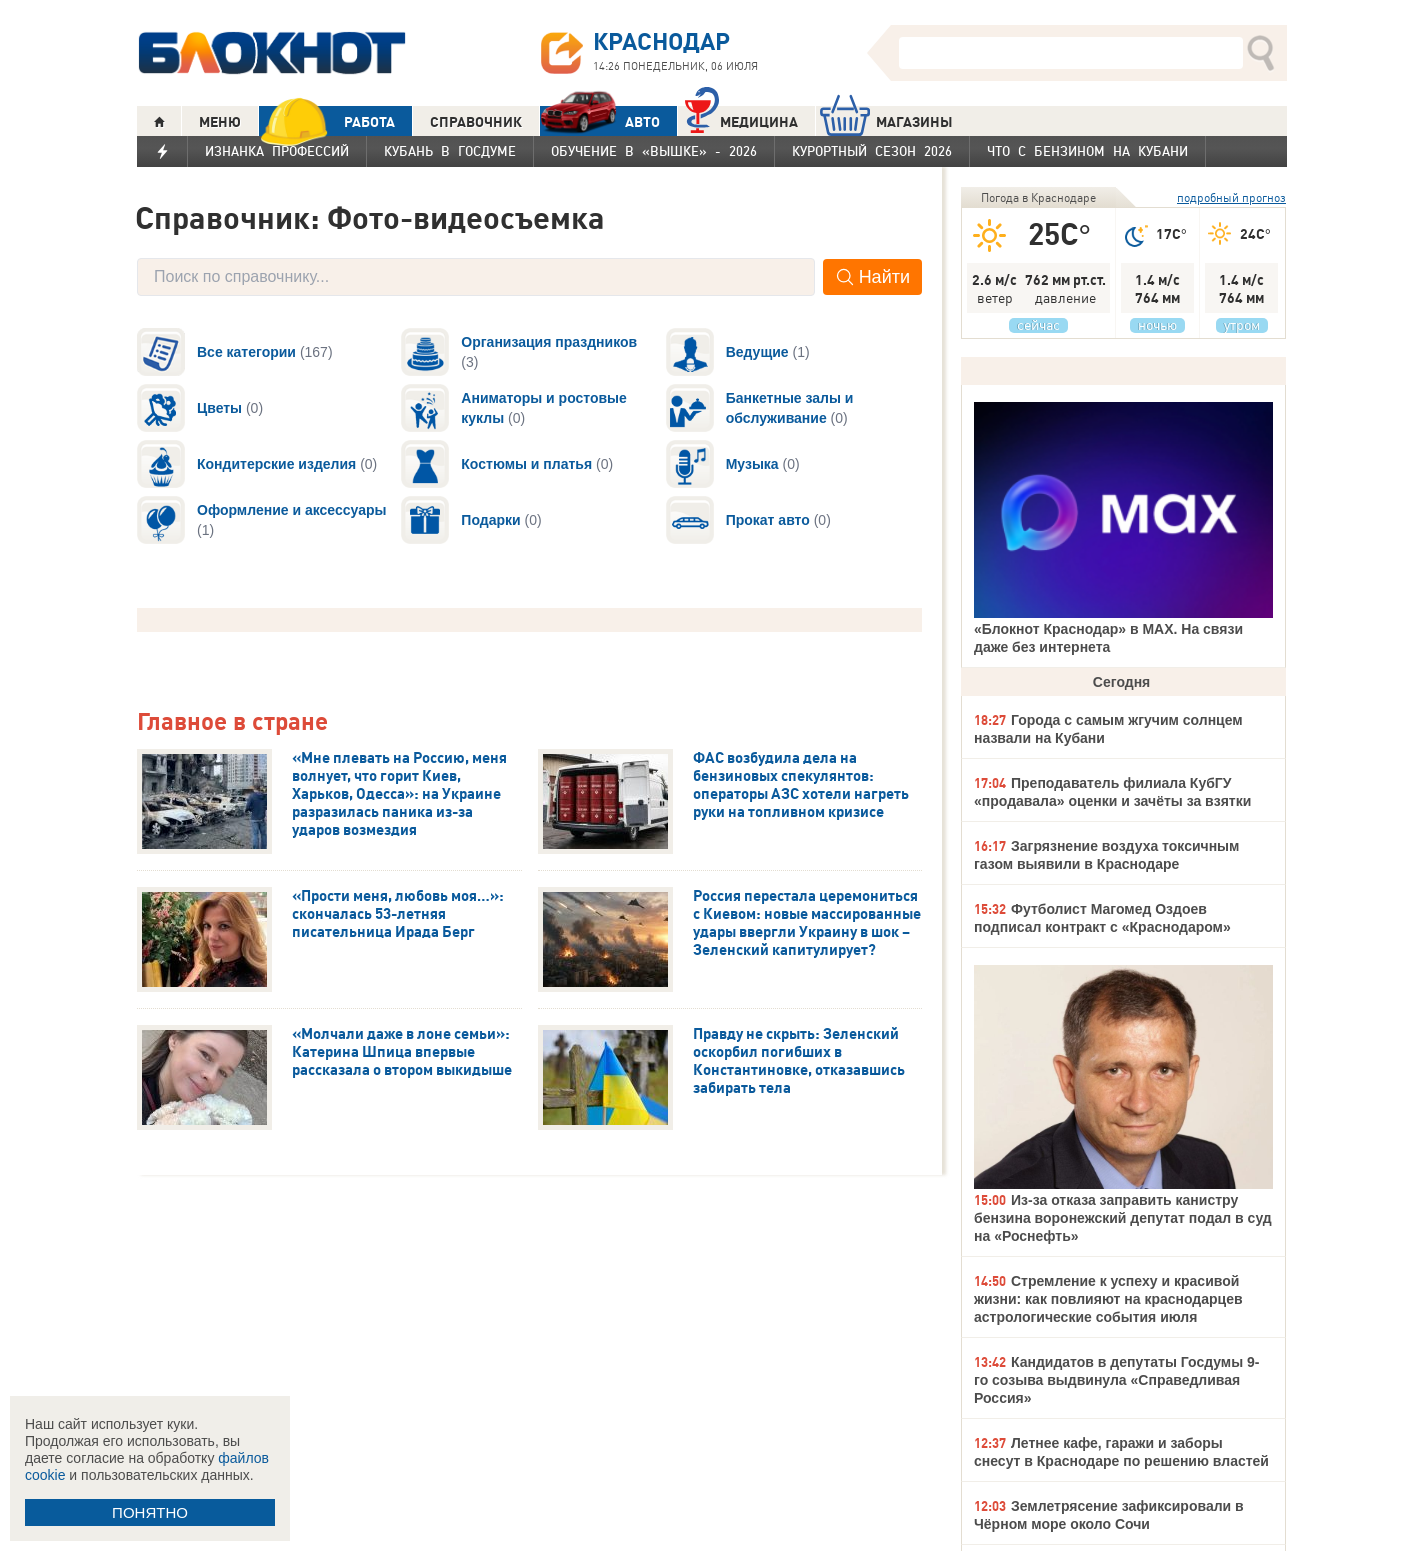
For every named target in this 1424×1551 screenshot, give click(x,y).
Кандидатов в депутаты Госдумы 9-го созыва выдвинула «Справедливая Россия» (1116, 1380)
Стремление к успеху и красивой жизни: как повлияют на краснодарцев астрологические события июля (1108, 1299)
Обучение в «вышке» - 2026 (654, 151)
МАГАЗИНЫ (886, 121)
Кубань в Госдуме (450, 151)
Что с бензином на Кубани (1087, 151)
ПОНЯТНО (150, 1512)
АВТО (600, 121)
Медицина (741, 119)
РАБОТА (327, 121)
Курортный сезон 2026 (872, 151)
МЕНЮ (220, 122)
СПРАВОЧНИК (476, 122)
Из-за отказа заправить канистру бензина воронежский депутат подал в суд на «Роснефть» (1123, 1218)
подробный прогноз (1231, 197)
